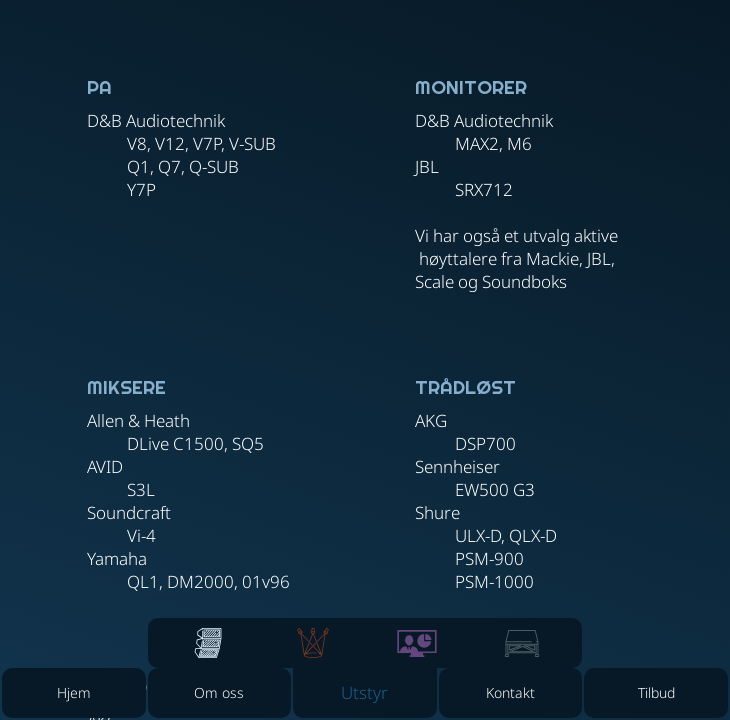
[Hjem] (74, 693)
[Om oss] (220, 693)
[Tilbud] (656, 693)
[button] (365, 693)
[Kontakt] (511, 693)
